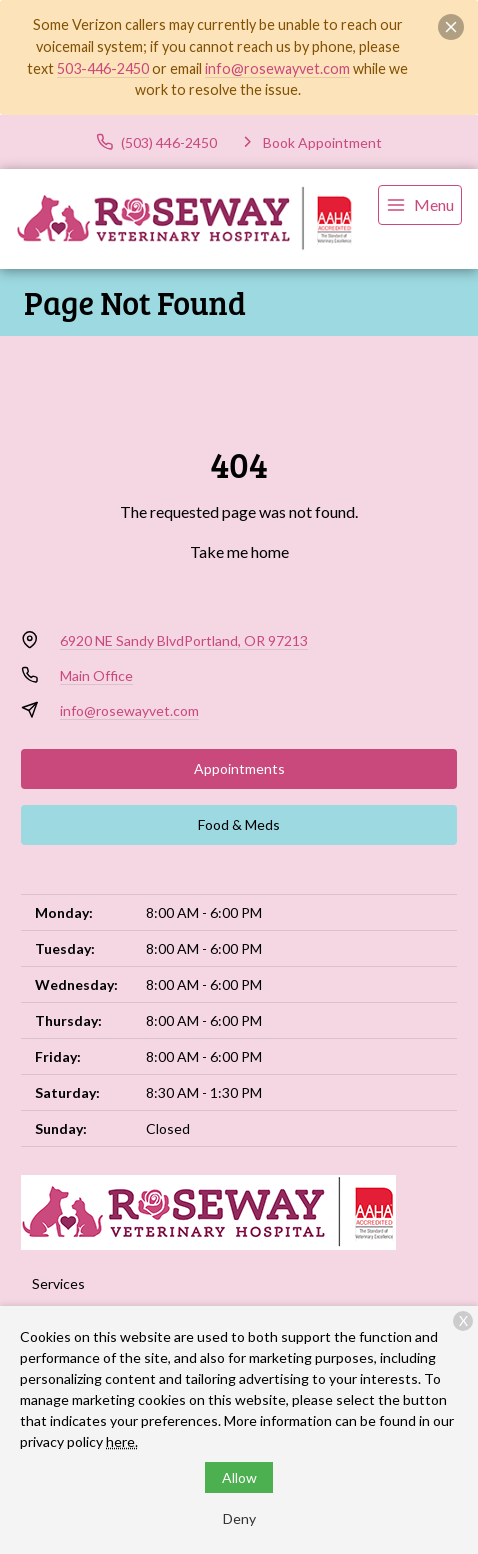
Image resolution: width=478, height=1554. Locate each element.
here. (122, 1441)
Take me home (239, 551)
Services (58, 1283)
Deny (239, 1518)
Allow (239, 1477)
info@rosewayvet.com (277, 68)
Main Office (96, 675)
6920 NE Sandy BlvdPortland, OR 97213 (184, 640)
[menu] (420, 205)
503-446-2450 (103, 68)
